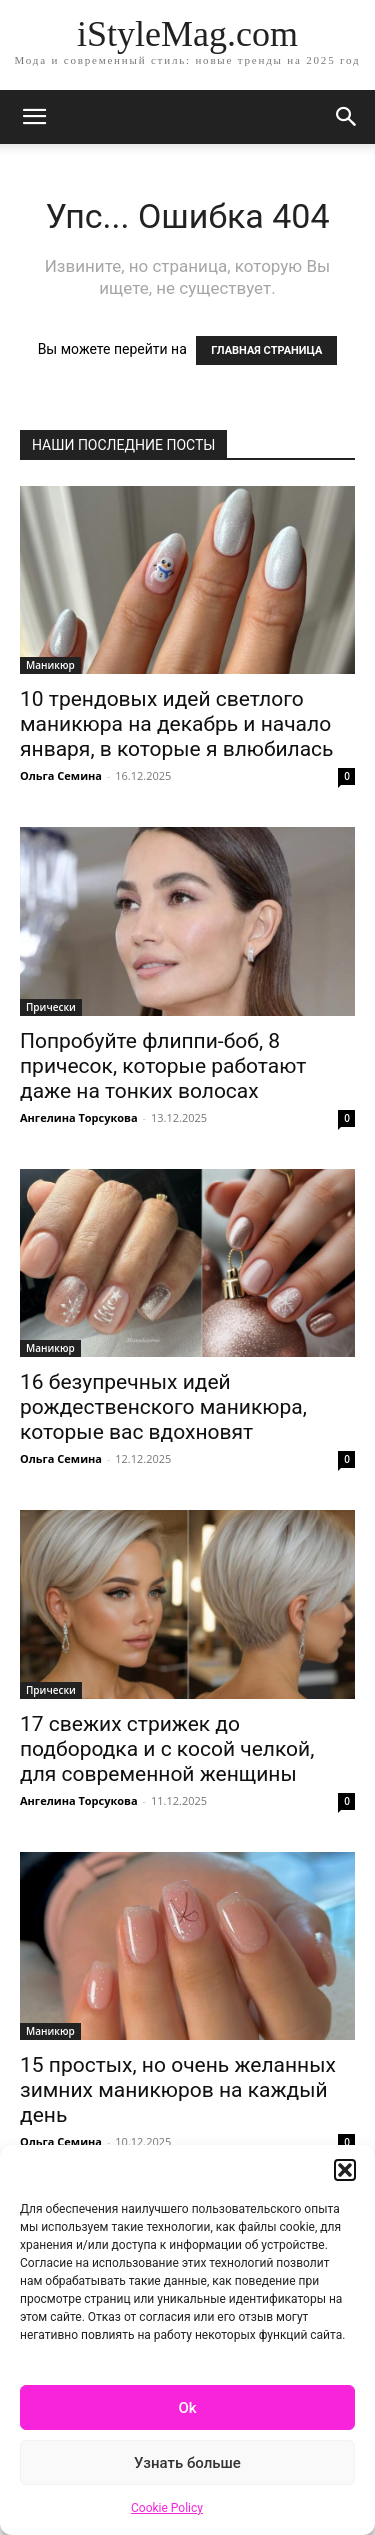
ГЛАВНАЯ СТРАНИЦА (266, 350)
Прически (51, 1007)
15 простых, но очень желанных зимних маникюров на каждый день (178, 2090)
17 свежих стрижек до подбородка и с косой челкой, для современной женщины (167, 1749)
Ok (187, 2408)
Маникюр (50, 665)
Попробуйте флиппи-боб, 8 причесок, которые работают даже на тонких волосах (163, 1066)
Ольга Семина (61, 775)
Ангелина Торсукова (79, 1117)
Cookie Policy (167, 2508)
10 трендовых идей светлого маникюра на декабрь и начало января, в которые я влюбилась (176, 724)
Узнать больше (187, 2463)
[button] (345, 2170)
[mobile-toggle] (34, 117)
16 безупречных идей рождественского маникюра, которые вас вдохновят (163, 1407)
